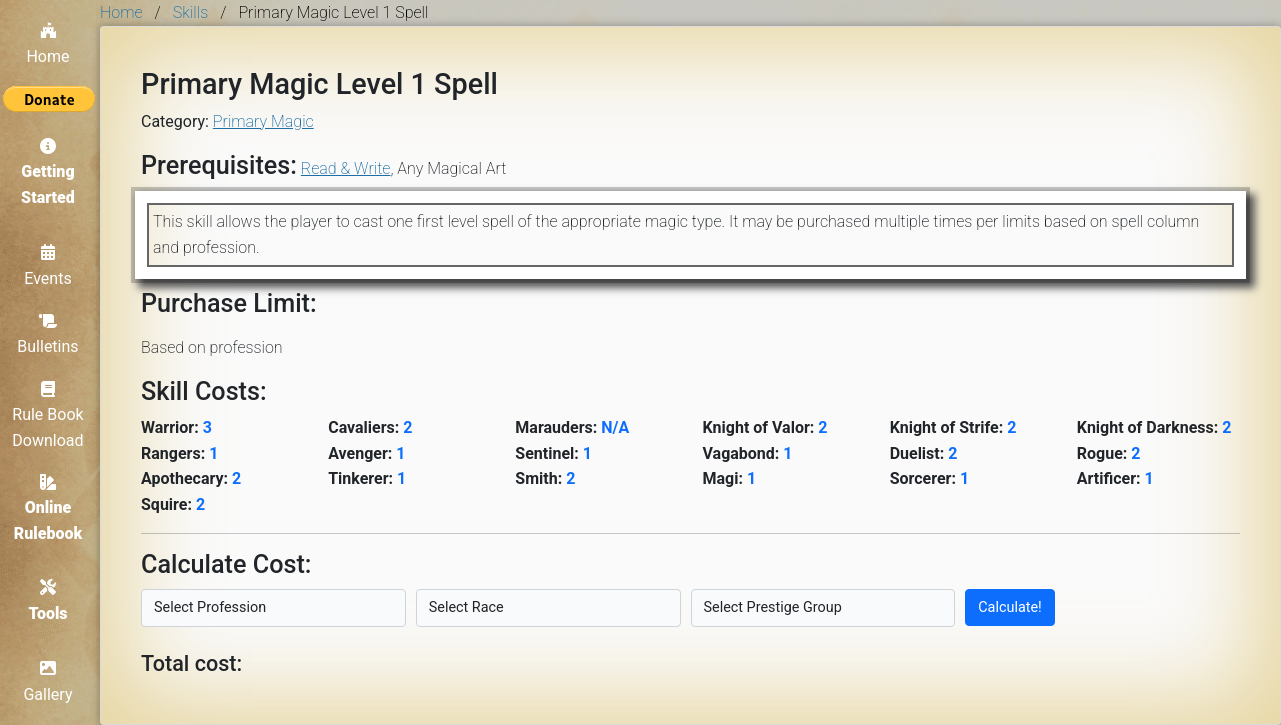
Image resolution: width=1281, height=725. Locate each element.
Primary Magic (263, 121)
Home (49, 42)
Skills (190, 12)
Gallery (50, 683)
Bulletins (49, 333)
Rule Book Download (49, 413)
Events (49, 265)
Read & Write (346, 168)
